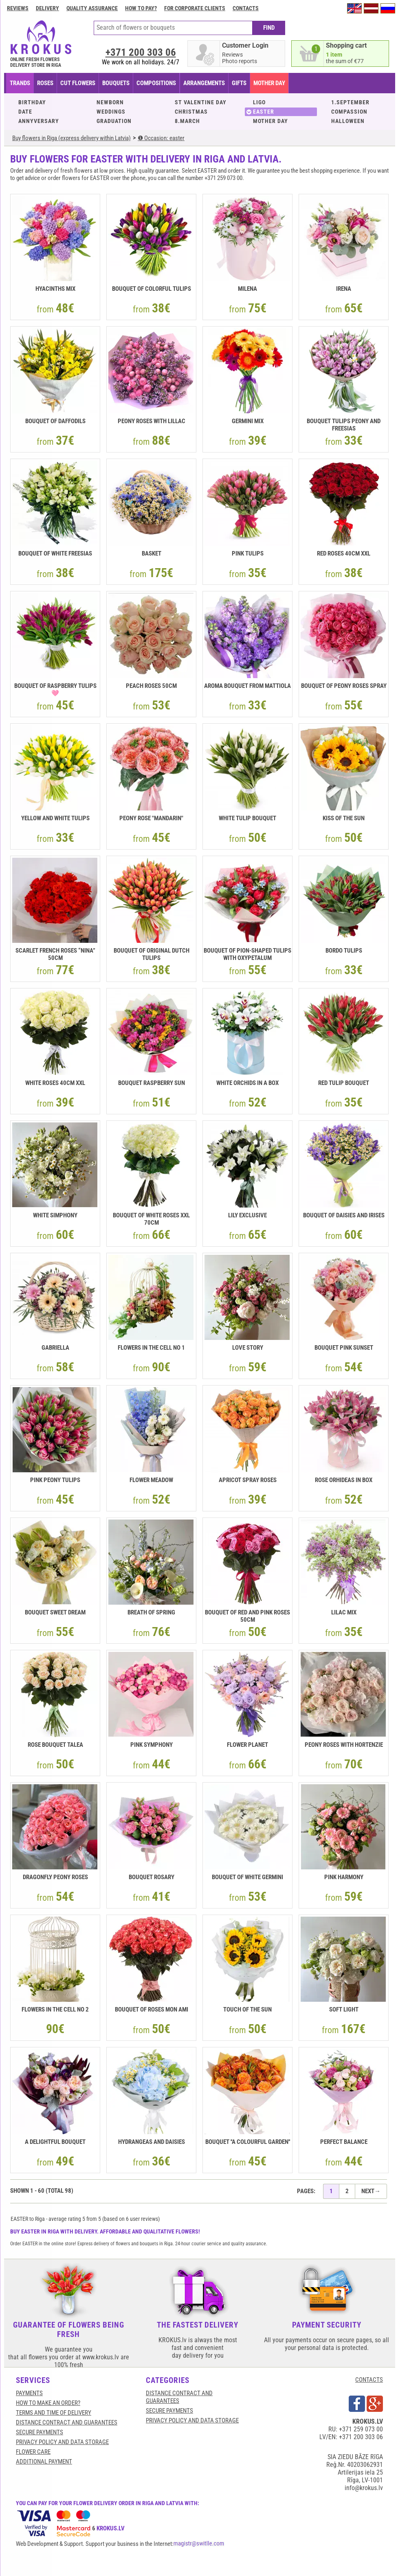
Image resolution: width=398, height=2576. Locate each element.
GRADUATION (114, 121)
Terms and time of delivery (53, 2412)
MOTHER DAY (270, 121)
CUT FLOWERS (77, 83)
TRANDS (20, 83)
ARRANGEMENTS (204, 83)
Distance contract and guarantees (66, 2422)
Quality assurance (92, 8)
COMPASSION (349, 111)
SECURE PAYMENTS (39, 2432)
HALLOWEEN (348, 121)
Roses (45, 83)
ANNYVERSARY (38, 121)
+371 (141, 52)
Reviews (18, 8)
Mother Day (269, 83)
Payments (29, 2393)
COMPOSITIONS (156, 83)
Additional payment (44, 2461)
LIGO (259, 102)
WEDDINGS (111, 111)
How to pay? (141, 8)
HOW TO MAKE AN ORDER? (48, 2403)
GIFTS (239, 83)
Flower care (33, 2451)
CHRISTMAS (191, 111)
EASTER (263, 111)
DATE (25, 111)
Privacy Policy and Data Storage (62, 2442)
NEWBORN (110, 102)
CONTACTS (369, 2379)
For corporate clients (194, 8)
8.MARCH (187, 121)
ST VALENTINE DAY (200, 102)
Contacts (246, 8)
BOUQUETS (116, 83)
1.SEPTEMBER (350, 102)
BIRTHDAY (32, 102)
